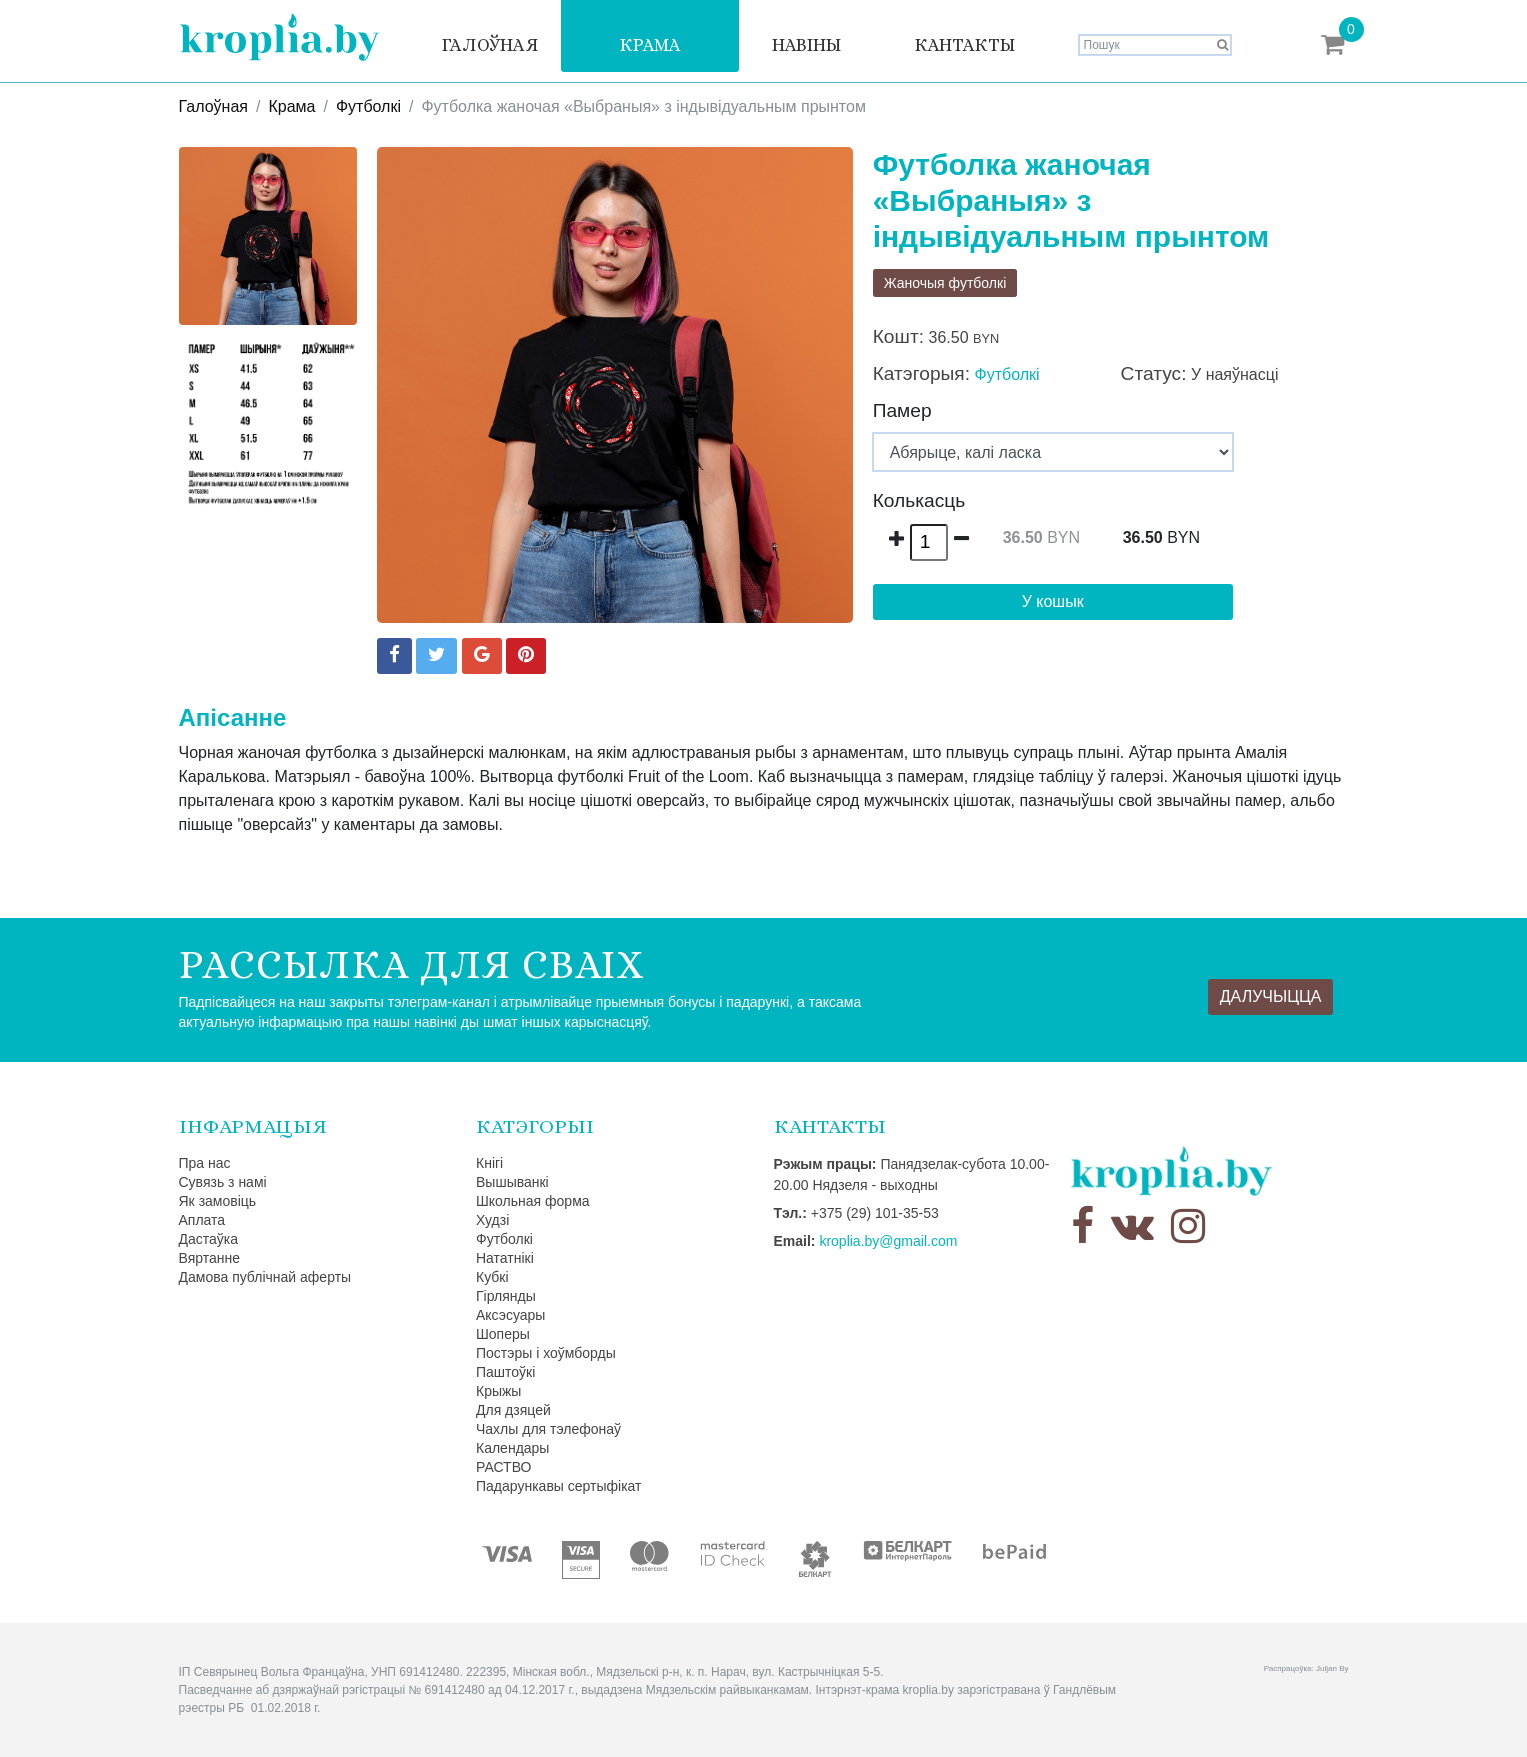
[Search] (1155, 45)
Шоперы (503, 1334)
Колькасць (919, 500)
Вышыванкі (512, 1182)
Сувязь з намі (223, 1182)
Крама (650, 45)
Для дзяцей (513, 1410)
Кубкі (492, 1277)
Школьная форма (533, 1201)
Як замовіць (218, 1201)
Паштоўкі (505, 1372)
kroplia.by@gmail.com (888, 1241)
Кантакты (964, 45)
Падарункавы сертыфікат (558, 1486)
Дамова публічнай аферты (265, 1277)
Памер (902, 410)
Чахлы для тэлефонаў (548, 1429)
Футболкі (368, 106)
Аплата (202, 1220)
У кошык (1053, 601)
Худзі (492, 1220)
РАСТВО (503, 1467)
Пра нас (205, 1163)
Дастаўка (209, 1239)
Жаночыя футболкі (945, 283)
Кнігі (489, 1163)
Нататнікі (505, 1258)
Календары (512, 1448)
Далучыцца (1271, 996)
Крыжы (498, 1391)
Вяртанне (210, 1258)
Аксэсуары (510, 1315)
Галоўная (490, 45)
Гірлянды (506, 1296)
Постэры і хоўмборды (546, 1353)
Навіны (806, 45)
